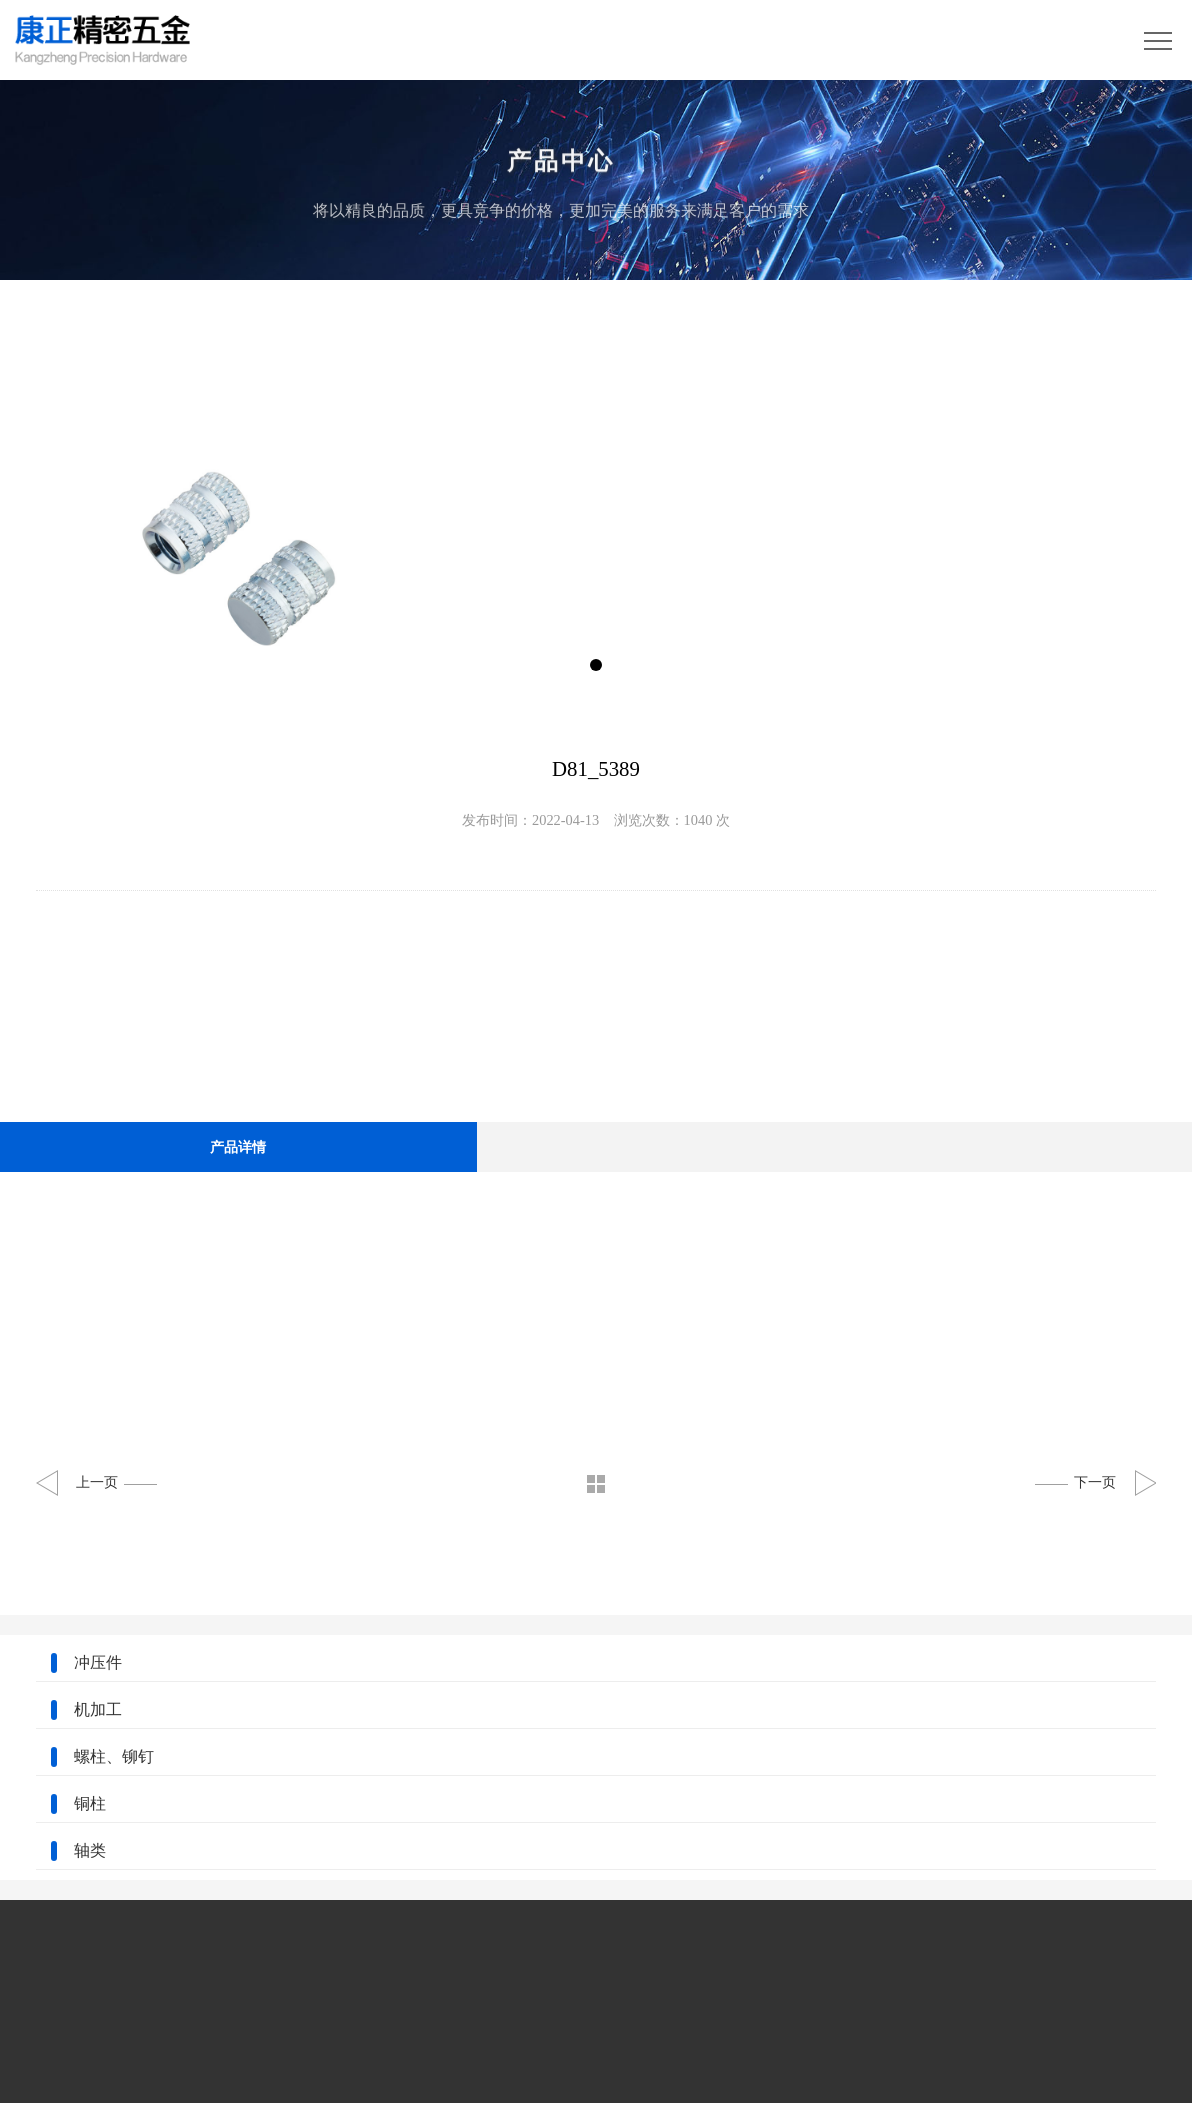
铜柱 (90, 1803)
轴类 (90, 1850)
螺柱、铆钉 (114, 1756)
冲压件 (98, 1662)
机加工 (98, 1709)
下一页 (1075, 1482)
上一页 (116, 1482)
